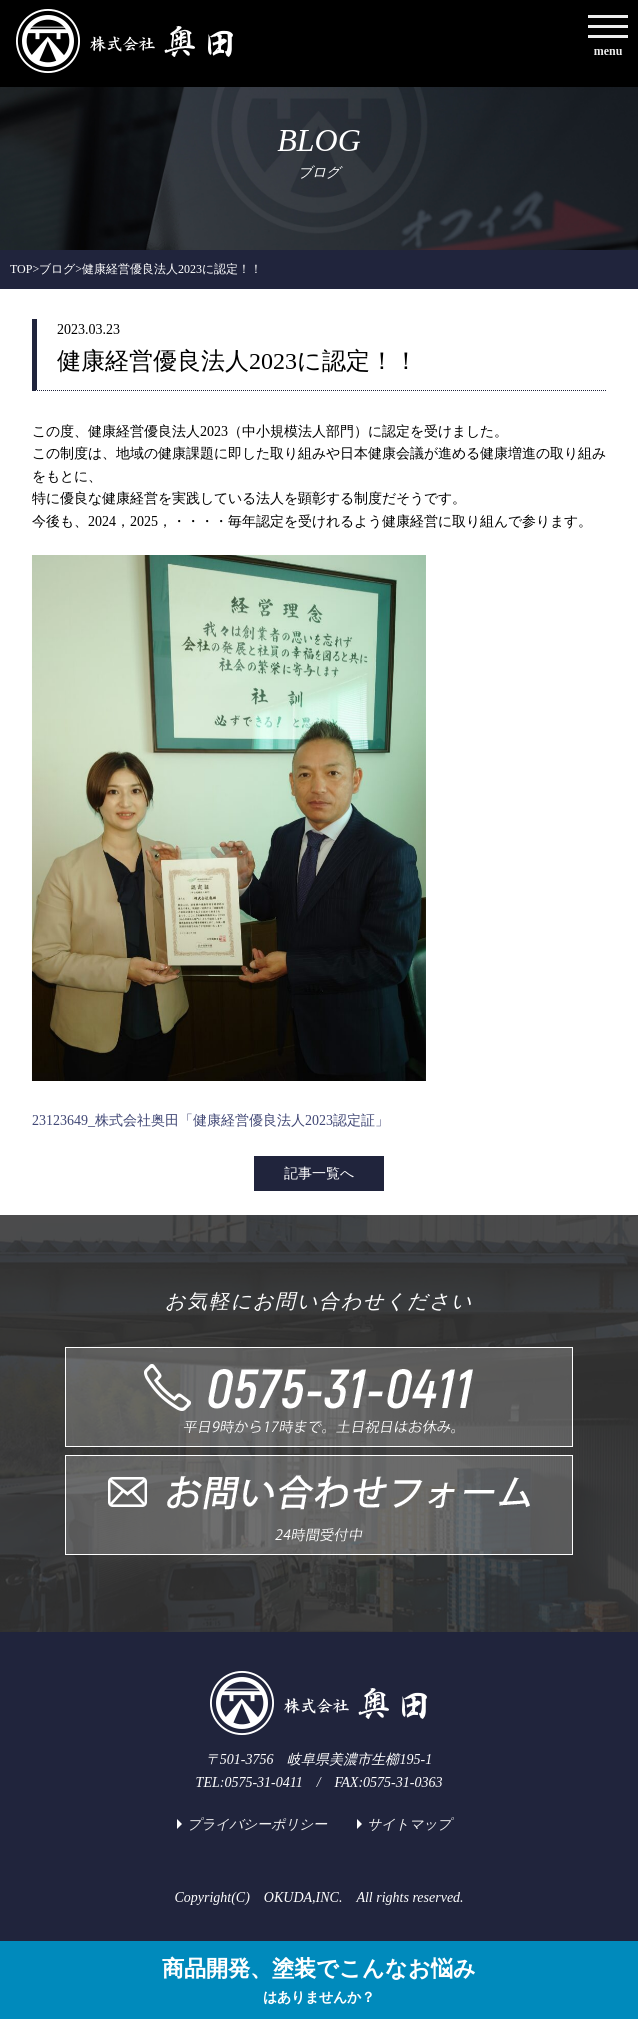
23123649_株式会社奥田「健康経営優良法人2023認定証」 (210, 1120)
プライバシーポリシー (257, 1824)
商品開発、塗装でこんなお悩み (319, 1982)
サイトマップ (409, 1824)
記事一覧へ (319, 1173)
